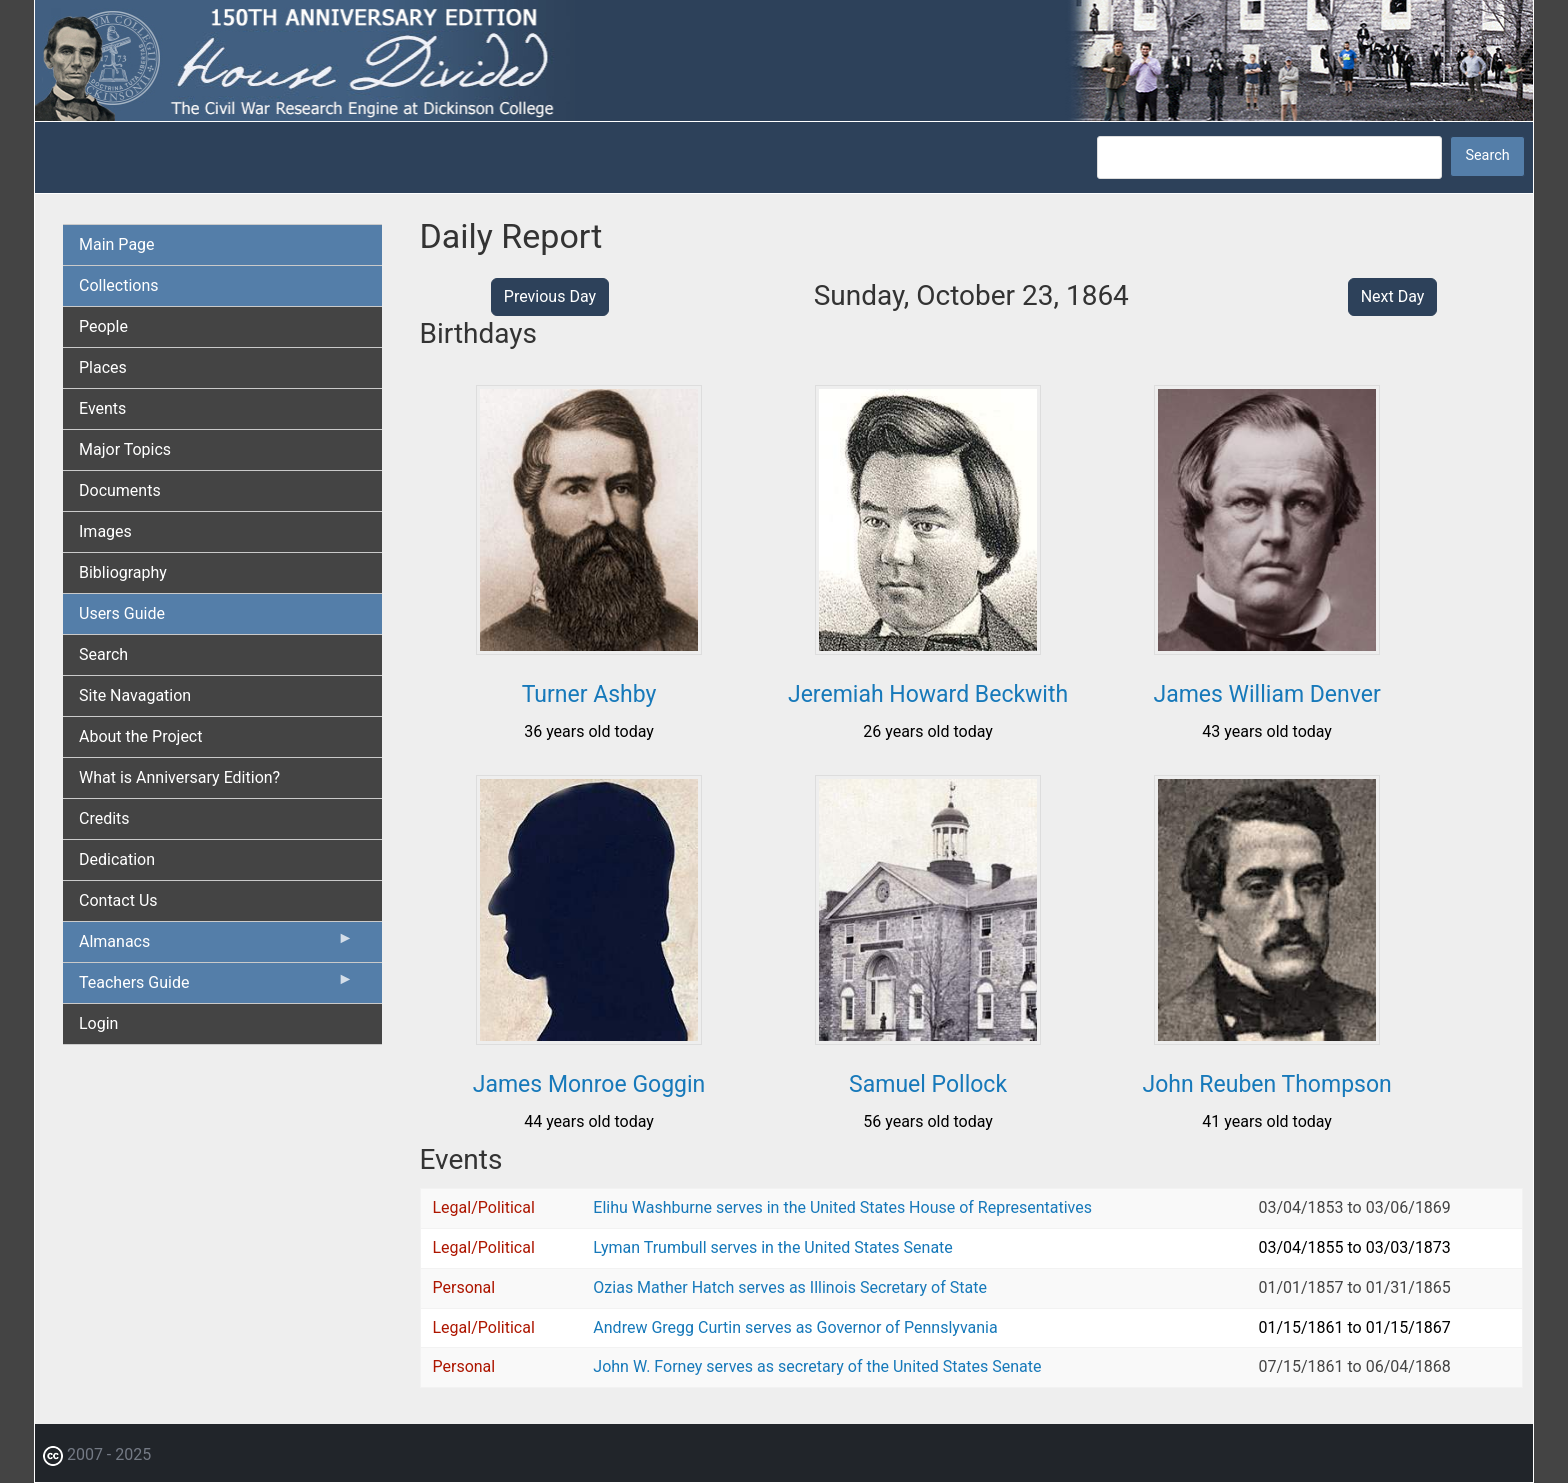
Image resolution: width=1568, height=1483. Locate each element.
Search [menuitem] (103, 654)
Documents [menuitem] (120, 490)
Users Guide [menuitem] (122, 613)
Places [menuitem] (103, 367)
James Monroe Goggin (589, 1084)
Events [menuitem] (102, 408)
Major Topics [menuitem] (125, 449)
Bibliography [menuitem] (123, 572)
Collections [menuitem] (119, 285)
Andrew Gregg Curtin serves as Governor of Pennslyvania (795, 1327)
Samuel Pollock (928, 1084)
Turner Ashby (589, 694)
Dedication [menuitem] (117, 859)
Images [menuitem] (105, 531)
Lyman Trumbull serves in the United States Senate (772, 1247)
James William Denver (1266, 694)
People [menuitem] (103, 326)
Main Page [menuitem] (117, 244)
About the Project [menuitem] (140, 736)
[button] (589, 647)
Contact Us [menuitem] (118, 900)
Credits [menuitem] (104, 818)
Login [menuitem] (98, 1023)
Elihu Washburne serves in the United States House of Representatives (842, 1207)
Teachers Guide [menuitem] (216, 987)
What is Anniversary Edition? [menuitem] (179, 777)
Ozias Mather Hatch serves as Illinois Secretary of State (790, 1287)
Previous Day (550, 296)
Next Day (1393, 296)
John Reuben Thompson (1266, 1084)
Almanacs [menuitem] (216, 946)
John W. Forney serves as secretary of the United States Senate (817, 1366)
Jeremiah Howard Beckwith (928, 694)
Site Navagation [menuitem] (135, 695)
